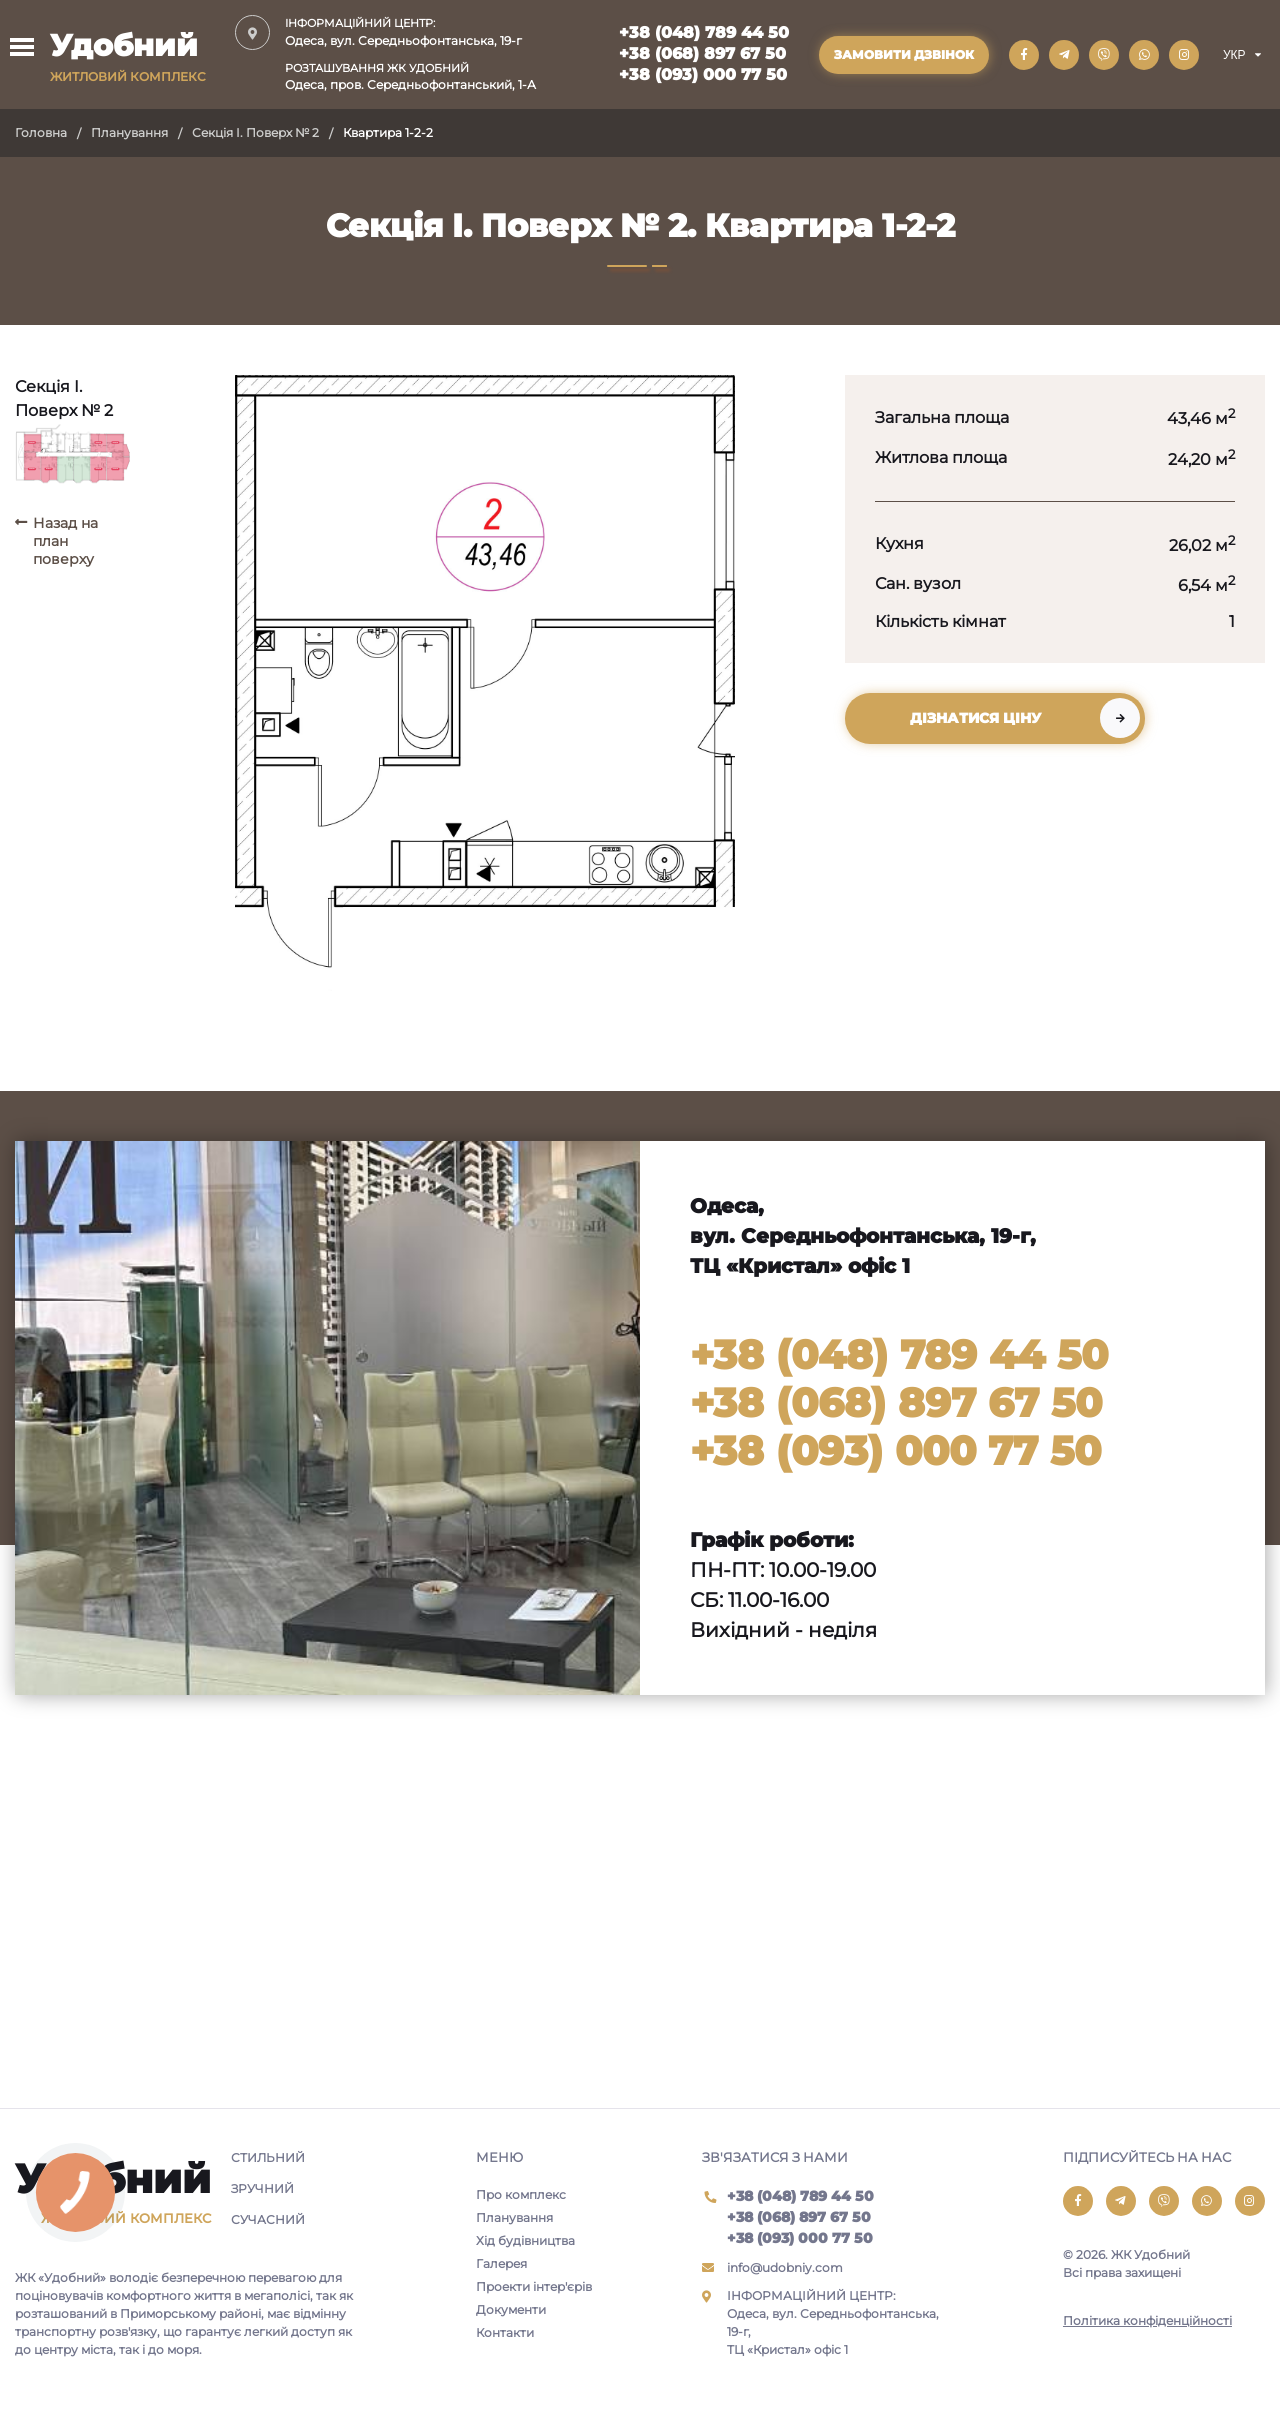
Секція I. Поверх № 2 (255, 132)
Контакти (505, 2332)
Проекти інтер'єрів (534, 2286)
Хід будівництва (525, 2240)
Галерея (501, 2263)
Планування (129, 132)
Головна (41, 132)
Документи (511, 2309)
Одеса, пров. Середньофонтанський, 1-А (410, 76)
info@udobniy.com (785, 2267)
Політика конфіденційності (1147, 2320)
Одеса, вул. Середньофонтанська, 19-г (410, 31)
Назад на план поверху (65, 541)
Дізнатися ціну (975, 718)
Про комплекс (521, 2194)
